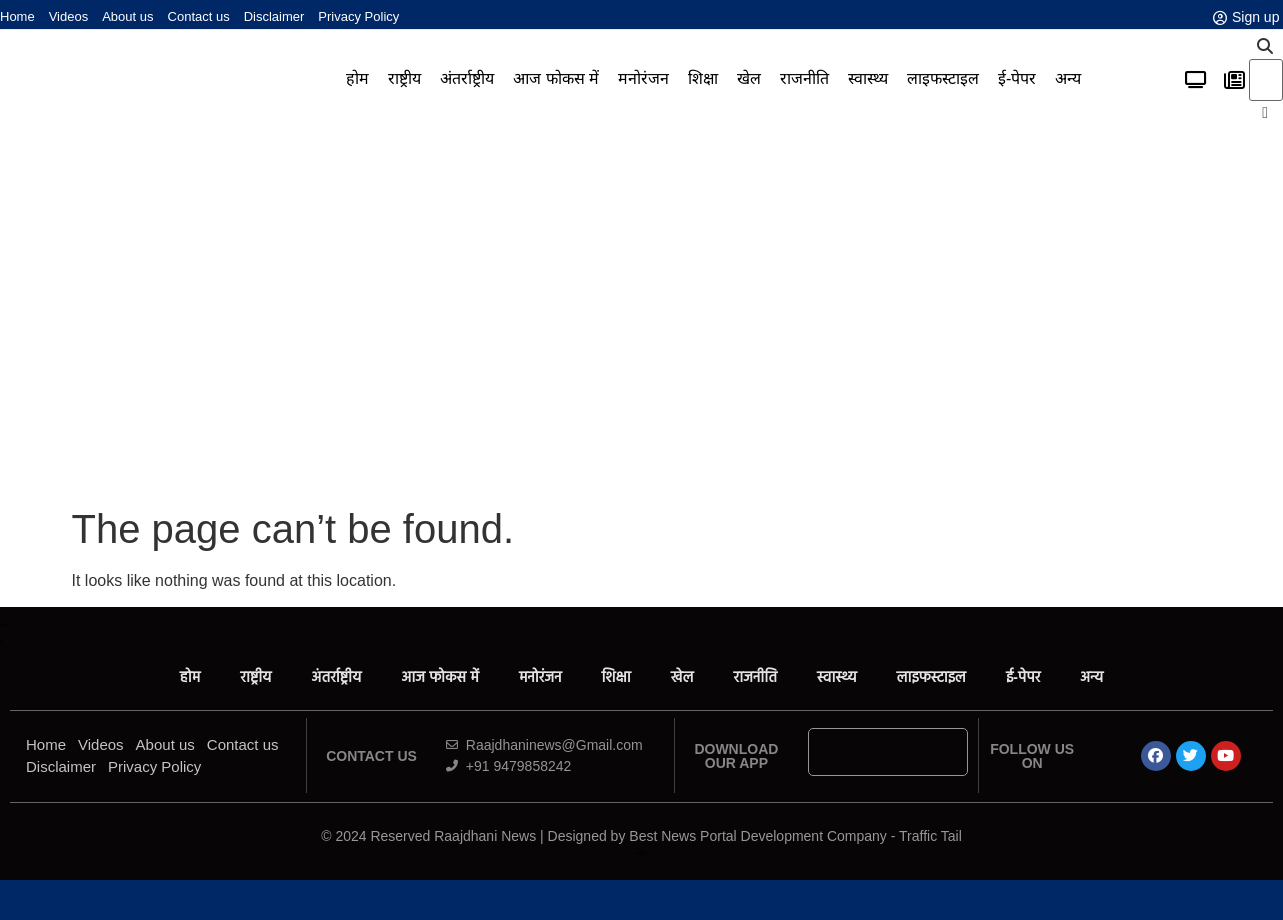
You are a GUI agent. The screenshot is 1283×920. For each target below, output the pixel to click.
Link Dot (642, 855)
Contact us (199, 16)
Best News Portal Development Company (758, 836)
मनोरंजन (643, 78)
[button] (1265, 47)
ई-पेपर (1017, 78)
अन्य (1068, 78)
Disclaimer (274, 16)
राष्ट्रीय (404, 78)
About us (127, 16)
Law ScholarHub (641, 852)
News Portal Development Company (641, 853)
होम (357, 78)
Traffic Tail (930, 836)
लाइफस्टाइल (943, 78)
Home (17, 16)
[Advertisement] (642, 315)
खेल (749, 78)
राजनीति (804, 78)
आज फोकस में (556, 78)
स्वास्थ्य (868, 78)
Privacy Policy (358, 16)
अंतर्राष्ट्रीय (467, 78)
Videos (69, 16)
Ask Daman (641, 850)
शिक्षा (703, 78)
